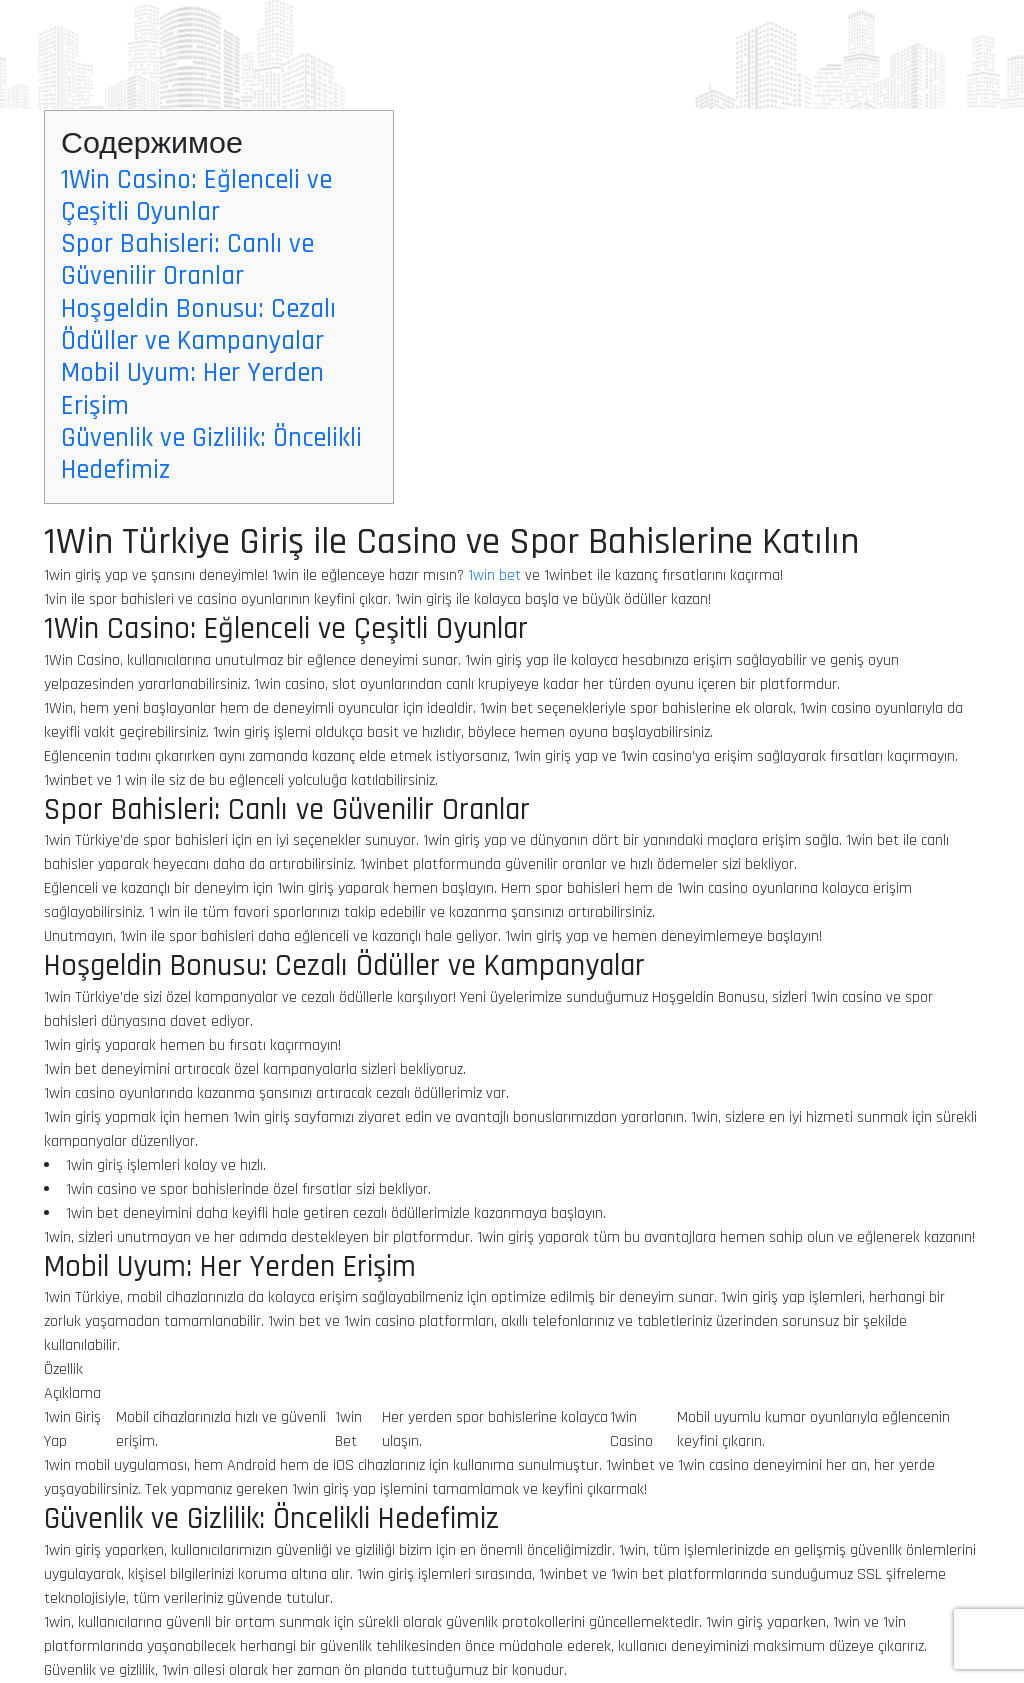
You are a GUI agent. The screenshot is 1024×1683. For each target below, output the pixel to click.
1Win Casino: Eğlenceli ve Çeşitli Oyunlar (196, 196)
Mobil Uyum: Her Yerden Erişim (192, 389)
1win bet (494, 575)
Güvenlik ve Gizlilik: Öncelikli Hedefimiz (211, 454)
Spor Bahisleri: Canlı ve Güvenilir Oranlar (187, 260)
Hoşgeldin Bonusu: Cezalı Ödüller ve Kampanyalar (198, 325)
